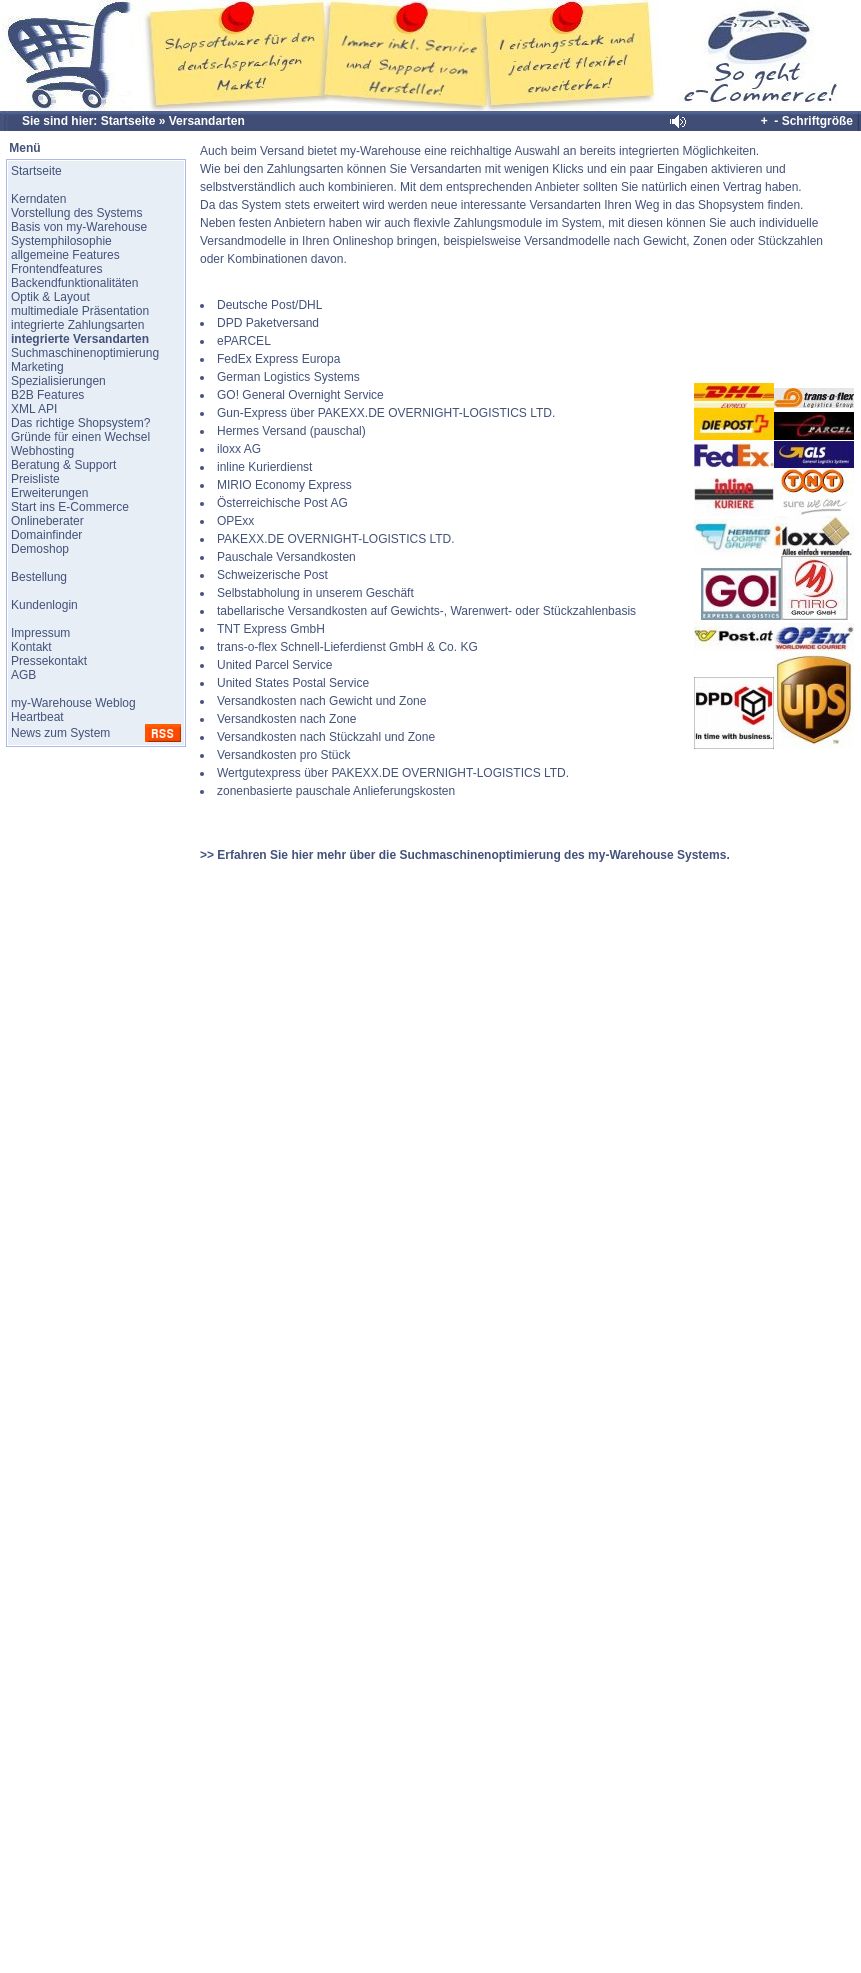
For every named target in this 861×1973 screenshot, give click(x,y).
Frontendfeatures (56, 269)
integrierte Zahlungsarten (77, 325)
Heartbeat (37, 717)
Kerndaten (38, 199)
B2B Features (47, 395)
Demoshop (40, 549)
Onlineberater (47, 521)
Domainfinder (46, 535)
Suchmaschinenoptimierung (85, 353)
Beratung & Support (63, 465)
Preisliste (35, 479)
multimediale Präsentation (80, 311)
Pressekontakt (49, 661)
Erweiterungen (49, 493)
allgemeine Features (65, 255)
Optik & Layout (50, 297)
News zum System (60, 733)
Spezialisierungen (58, 381)
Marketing (37, 367)
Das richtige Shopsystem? (80, 423)
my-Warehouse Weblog (73, 703)
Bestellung (39, 577)
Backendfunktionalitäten (74, 283)
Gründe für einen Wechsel (80, 437)
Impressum (40, 633)
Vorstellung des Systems (76, 213)
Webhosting (42, 451)
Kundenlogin (44, 605)
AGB (23, 675)
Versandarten (207, 121)
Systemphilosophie (61, 241)
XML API (34, 409)
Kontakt (31, 647)
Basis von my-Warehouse (79, 227)
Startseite (128, 121)
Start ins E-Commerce (70, 507)
